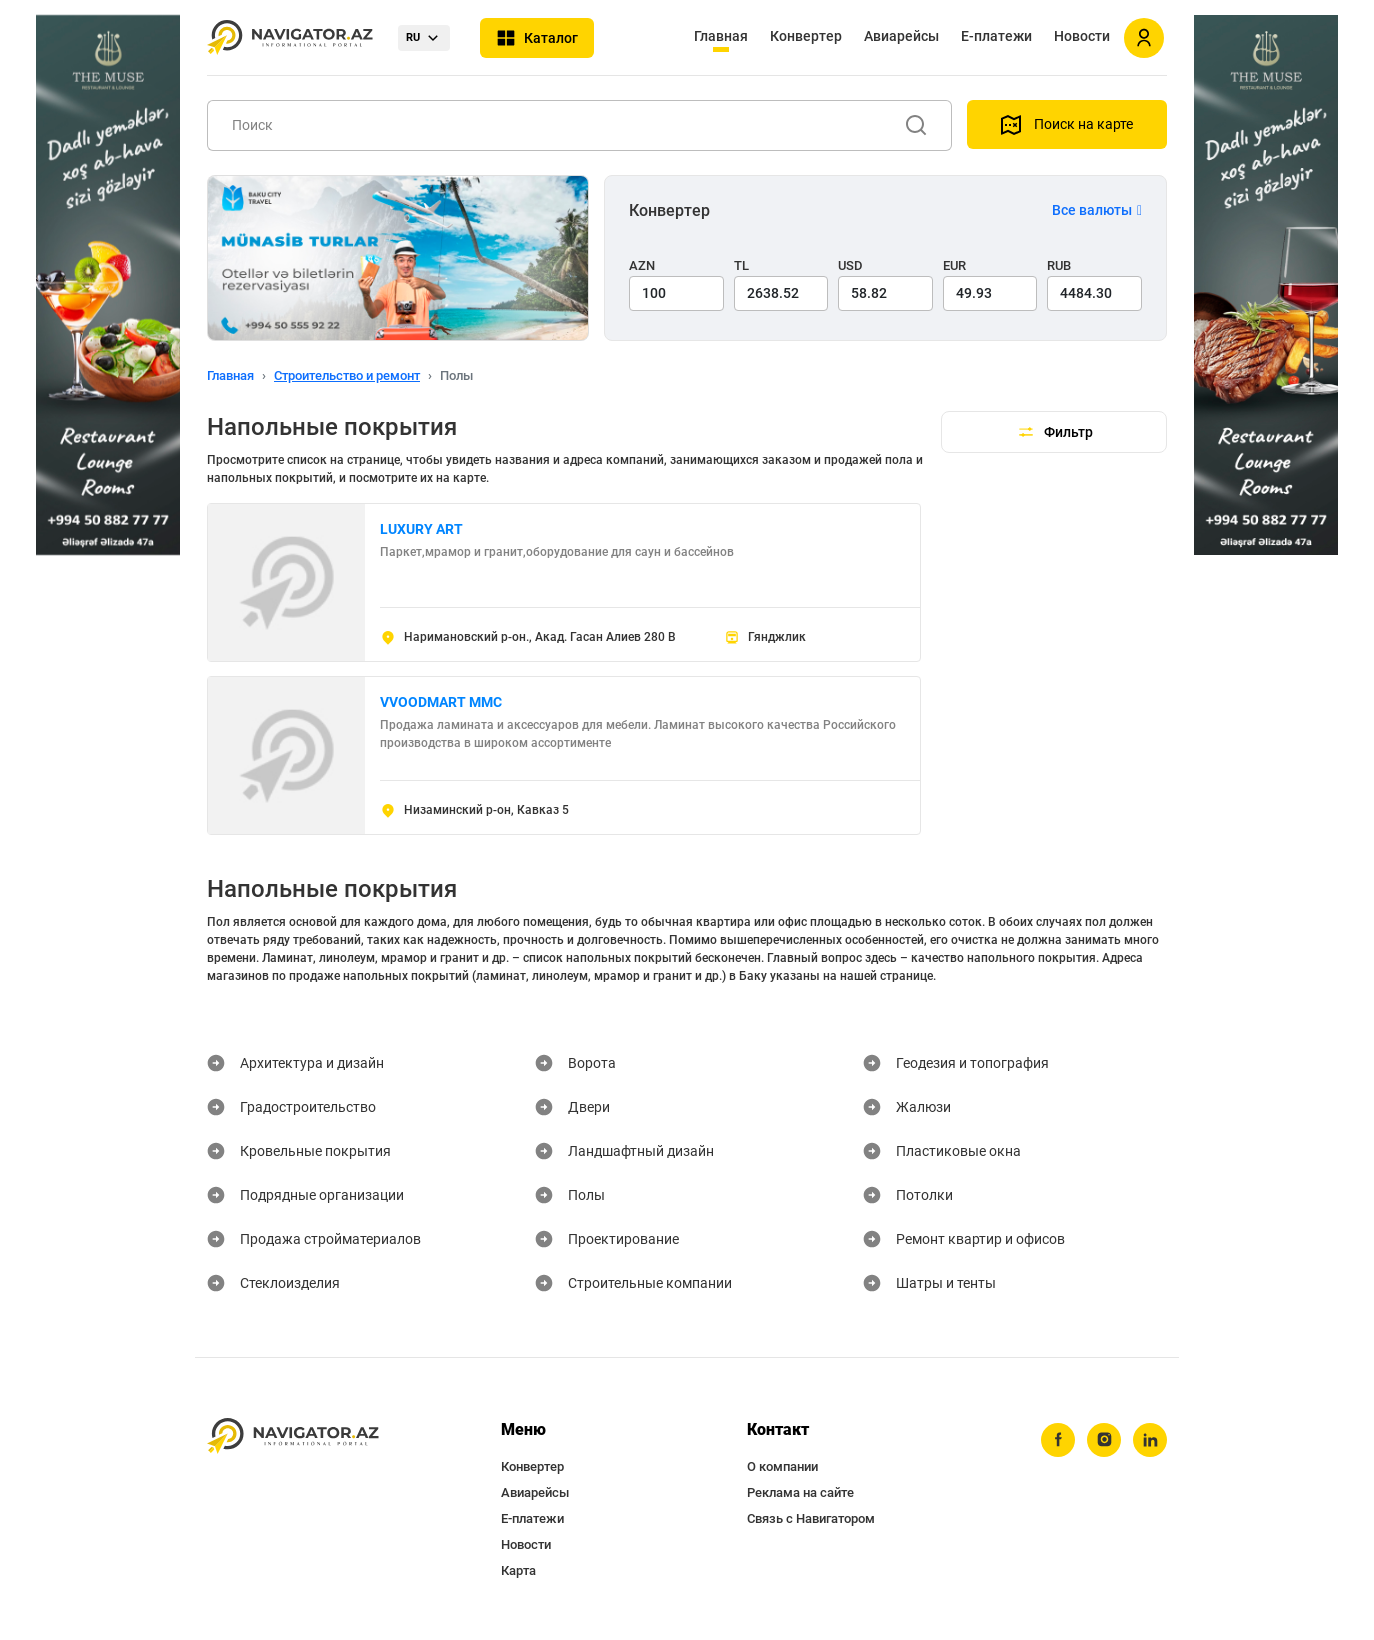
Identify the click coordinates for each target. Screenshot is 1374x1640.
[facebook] (1058, 1440)
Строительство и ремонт (347, 375)
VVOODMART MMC (441, 702)
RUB (1059, 265)
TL (741, 265)
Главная (721, 36)
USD (850, 265)
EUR (954, 265)
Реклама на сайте (800, 1492)
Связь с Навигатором (811, 1518)
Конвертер (806, 36)
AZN (642, 265)
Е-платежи (996, 36)
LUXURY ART (421, 529)
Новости (1082, 36)
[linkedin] (1150, 1440)
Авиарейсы (901, 36)
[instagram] (1104, 1440)
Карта (518, 1570)
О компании (782, 1466)
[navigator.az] (293, 1436)
